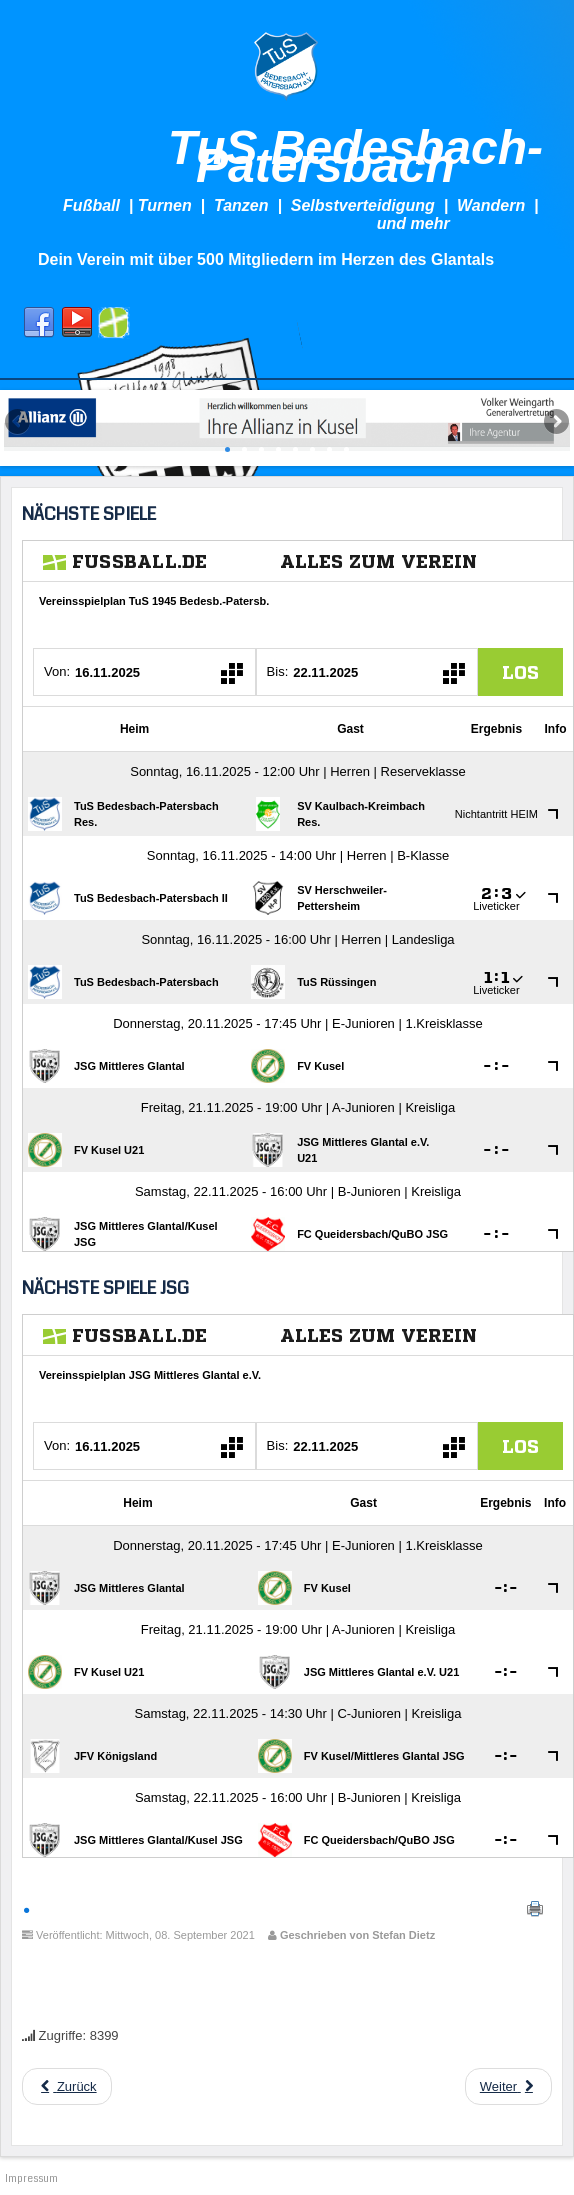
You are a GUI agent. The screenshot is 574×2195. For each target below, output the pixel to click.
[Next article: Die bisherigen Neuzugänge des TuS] (508, 2086)
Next (555, 423)
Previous (19, 423)
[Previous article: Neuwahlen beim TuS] (67, 2086)
